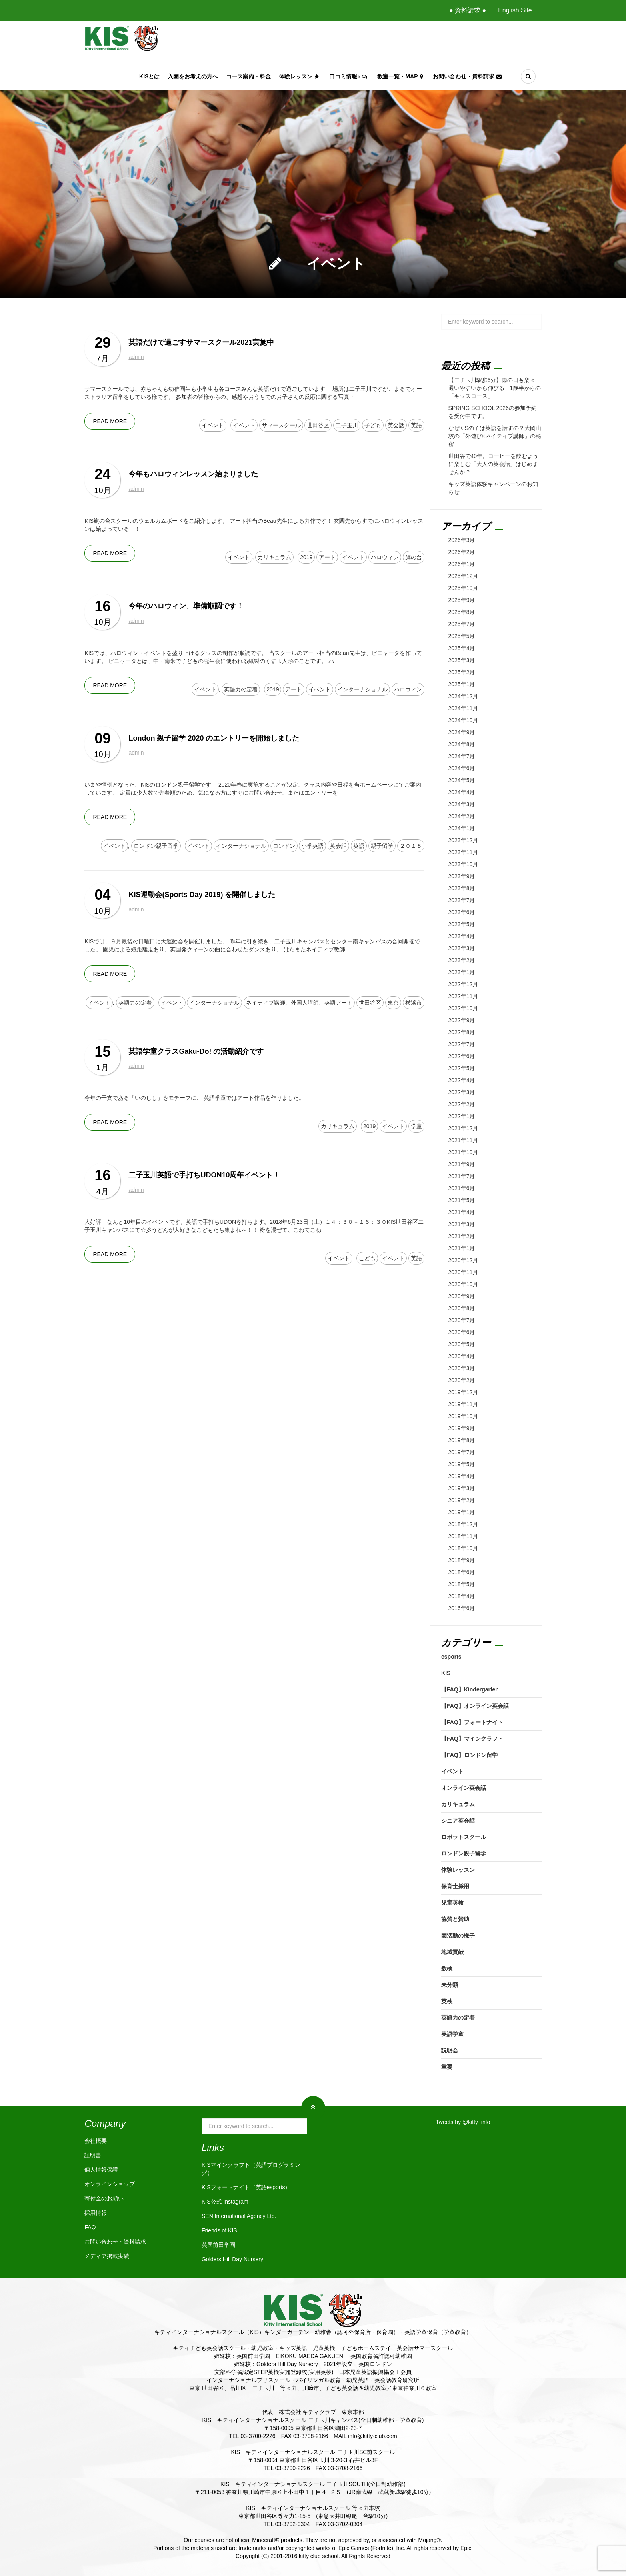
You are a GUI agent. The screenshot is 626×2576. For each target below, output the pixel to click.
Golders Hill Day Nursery (232, 2259)
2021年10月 (463, 1152)
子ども (372, 425)
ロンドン (284, 846)
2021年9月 (461, 1164)
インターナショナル (362, 689)
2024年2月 (461, 816)
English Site (515, 10)
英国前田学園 (218, 2245)
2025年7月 (461, 624)
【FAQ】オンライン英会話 (475, 1706)
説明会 (449, 2050)
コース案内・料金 (248, 76)
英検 (446, 2001)
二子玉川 (347, 425)
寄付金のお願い (104, 2198)
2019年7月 (461, 1452)
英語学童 (452, 2034)
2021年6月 (461, 1188)
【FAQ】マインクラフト (472, 1738)
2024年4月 (461, 792)
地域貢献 (452, 1952)
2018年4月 (461, 1596)
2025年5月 (461, 636)
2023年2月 (461, 960)
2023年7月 (461, 900)
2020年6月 (461, 1332)
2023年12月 (463, 840)
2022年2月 (461, 1104)
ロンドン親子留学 (156, 846)
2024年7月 (461, 756)
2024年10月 (463, 720)
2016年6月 (461, 1608)
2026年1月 (461, 564)
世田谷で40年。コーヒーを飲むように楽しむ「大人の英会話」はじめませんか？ (493, 464)
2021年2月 (461, 1236)
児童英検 (452, 1902)
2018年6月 (461, 1572)
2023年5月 (461, 924)
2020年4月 (461, 1356)
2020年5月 (461, 1344)
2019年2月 (461, 1500)
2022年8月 (461, 1032)
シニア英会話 (458, 1820)
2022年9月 (461, 1020)
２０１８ (411, 846)
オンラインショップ (109, 2184)
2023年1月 (461, 972)
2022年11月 (463, 996)
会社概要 (95, 2141)
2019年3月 (461, 1488)
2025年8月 (461, 612)
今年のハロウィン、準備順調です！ (186, 606)
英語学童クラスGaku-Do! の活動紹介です (196, 1051)
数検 (446, 1968)
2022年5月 (461, 1068)
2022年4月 (461, 1080)
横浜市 (413, 1002)
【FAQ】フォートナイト (472, 1722)
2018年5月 (461, 1584)
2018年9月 (461, 1560)
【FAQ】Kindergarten (470, 1689)
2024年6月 (461, 768)
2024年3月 (461, 804)
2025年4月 (461, 648)
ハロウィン (385, 557)
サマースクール (281, 425)
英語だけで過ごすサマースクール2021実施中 (201, 342)
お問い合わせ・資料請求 (468, 76)
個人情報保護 (101, 2169)
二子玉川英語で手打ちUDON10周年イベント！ (204, 1175)
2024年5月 (461, 780)
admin (136, 357)
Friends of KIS (219, 2230)
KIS (445, 1673)
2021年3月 (461, 1224)
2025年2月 (461, 672)
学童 (416, 1126)
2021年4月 (461, 1212)
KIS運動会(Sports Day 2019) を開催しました (201, 895)
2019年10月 (463, 1416)
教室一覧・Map (400, 76)
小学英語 (312, 846)
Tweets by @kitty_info (463, 2122)
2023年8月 (461, 888)
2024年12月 (463, 696)
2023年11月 (463, 852)
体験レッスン (300, 76)
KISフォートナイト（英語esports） (246, 2187)
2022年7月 (461, 1044)
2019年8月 (461, 1440)
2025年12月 (463, 576)
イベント (213, 425)
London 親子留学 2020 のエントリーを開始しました (213, 738)
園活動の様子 (458, 1935)
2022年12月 (463, 984)
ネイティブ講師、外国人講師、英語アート (299, 1002)
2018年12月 (463, 1524)
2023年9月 (461, 876)
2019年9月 (461, 1428)
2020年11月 (463, 1272)
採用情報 (95, 2213)
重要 (446, 2067)
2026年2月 (461, 552)
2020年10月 (463, 1284)
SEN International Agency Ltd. (239, 2216)
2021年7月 (461, 1176)
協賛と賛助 (455, 1919)
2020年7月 (461, 1320)
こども (367, 1258)
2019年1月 (461, 1512)
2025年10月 (463, 588)
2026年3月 (461, 540)
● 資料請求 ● (467, 10)
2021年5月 (461, 1200)
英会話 (396, 425)
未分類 (449, 1985)
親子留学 (382, 846)
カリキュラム (274, 557)
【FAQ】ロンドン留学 (469, 1755)
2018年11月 (463, 1536)
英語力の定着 (241, 689)
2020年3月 (461, 1368)
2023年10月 (463, 864)
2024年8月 (461, 744)
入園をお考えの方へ (193, 76)
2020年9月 (461, 1296)
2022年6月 (461, 1056)
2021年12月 (463, 1128)
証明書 (92, 2155)
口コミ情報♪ (349, 76)
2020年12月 (463, 1260)
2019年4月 (461, 1476)
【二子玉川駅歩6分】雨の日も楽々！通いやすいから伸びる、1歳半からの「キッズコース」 (494, 388)
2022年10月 (463, 1008)
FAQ (90, 2227)
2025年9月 (461, 600)
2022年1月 (461, 1116)
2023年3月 (461, 948)
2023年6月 (461, 912)
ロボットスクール (463, 1837)
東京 (393, 1002)
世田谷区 (318, 425)
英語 (416, 425)
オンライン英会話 (463, 1788)
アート (327, 557)
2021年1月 (461, 1248)
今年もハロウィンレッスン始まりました (193, 474)
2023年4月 (461, 936)
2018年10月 (463, 1548)
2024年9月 (461, 732)
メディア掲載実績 (106, 2256)
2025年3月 (461, 660)
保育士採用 (455, 1886)
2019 (306, 557)
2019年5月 (461, 1464)
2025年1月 (461, 684)
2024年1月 (461, 828)
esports (451, 1656)
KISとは (149, 76)
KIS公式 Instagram (225, 2201)
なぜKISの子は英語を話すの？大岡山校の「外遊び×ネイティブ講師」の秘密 (495, 436)
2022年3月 (461, 1092)
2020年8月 (461, 1308)
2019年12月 (463, 1392)
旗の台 (413, 557)
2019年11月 (463, 1404)
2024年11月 (463, 708)
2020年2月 (461, 1380)
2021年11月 (463, 1140)
